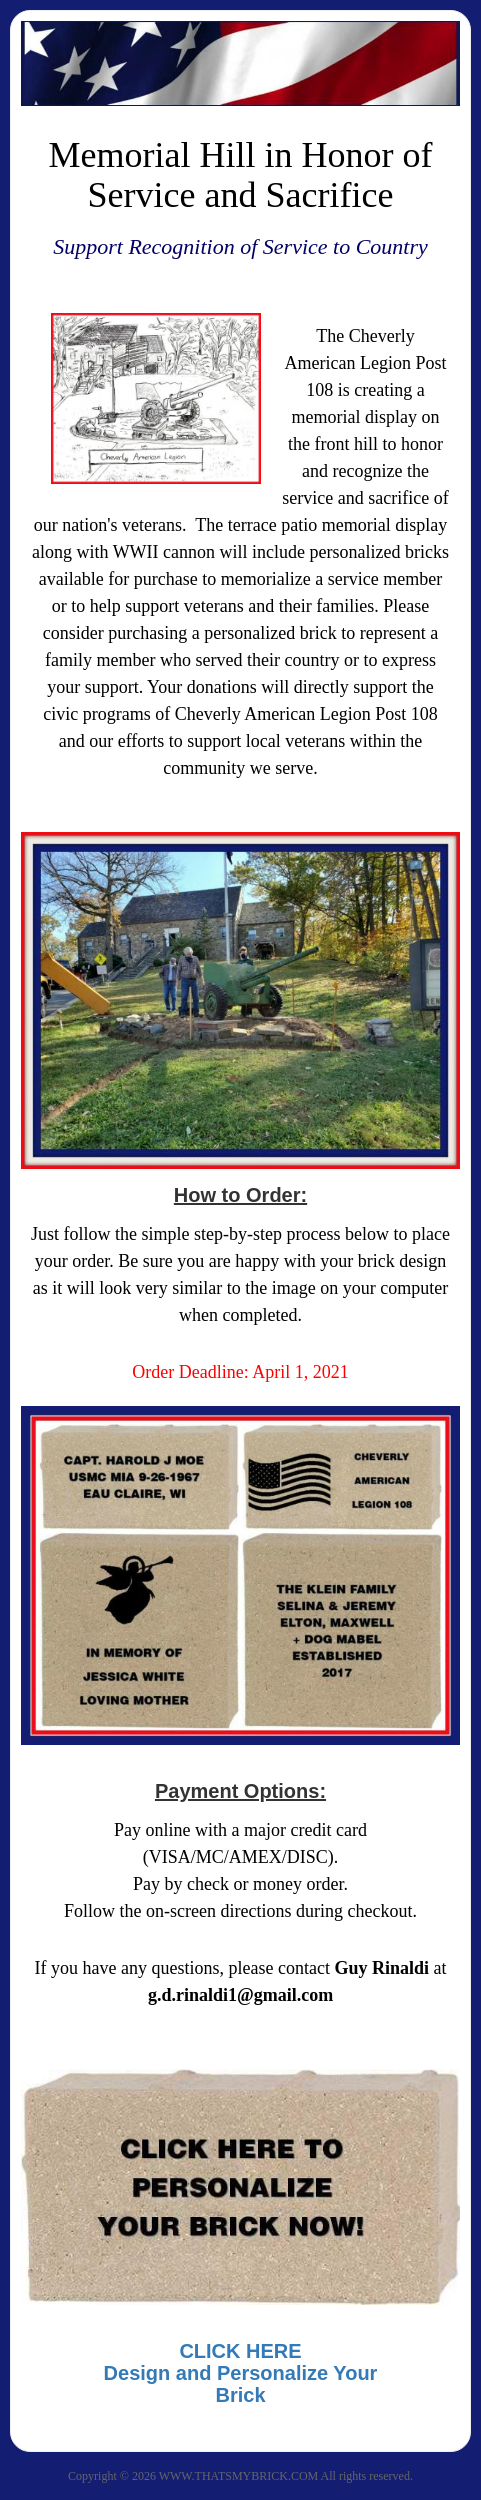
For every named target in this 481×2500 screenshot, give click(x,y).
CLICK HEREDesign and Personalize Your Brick (241, 2373)
